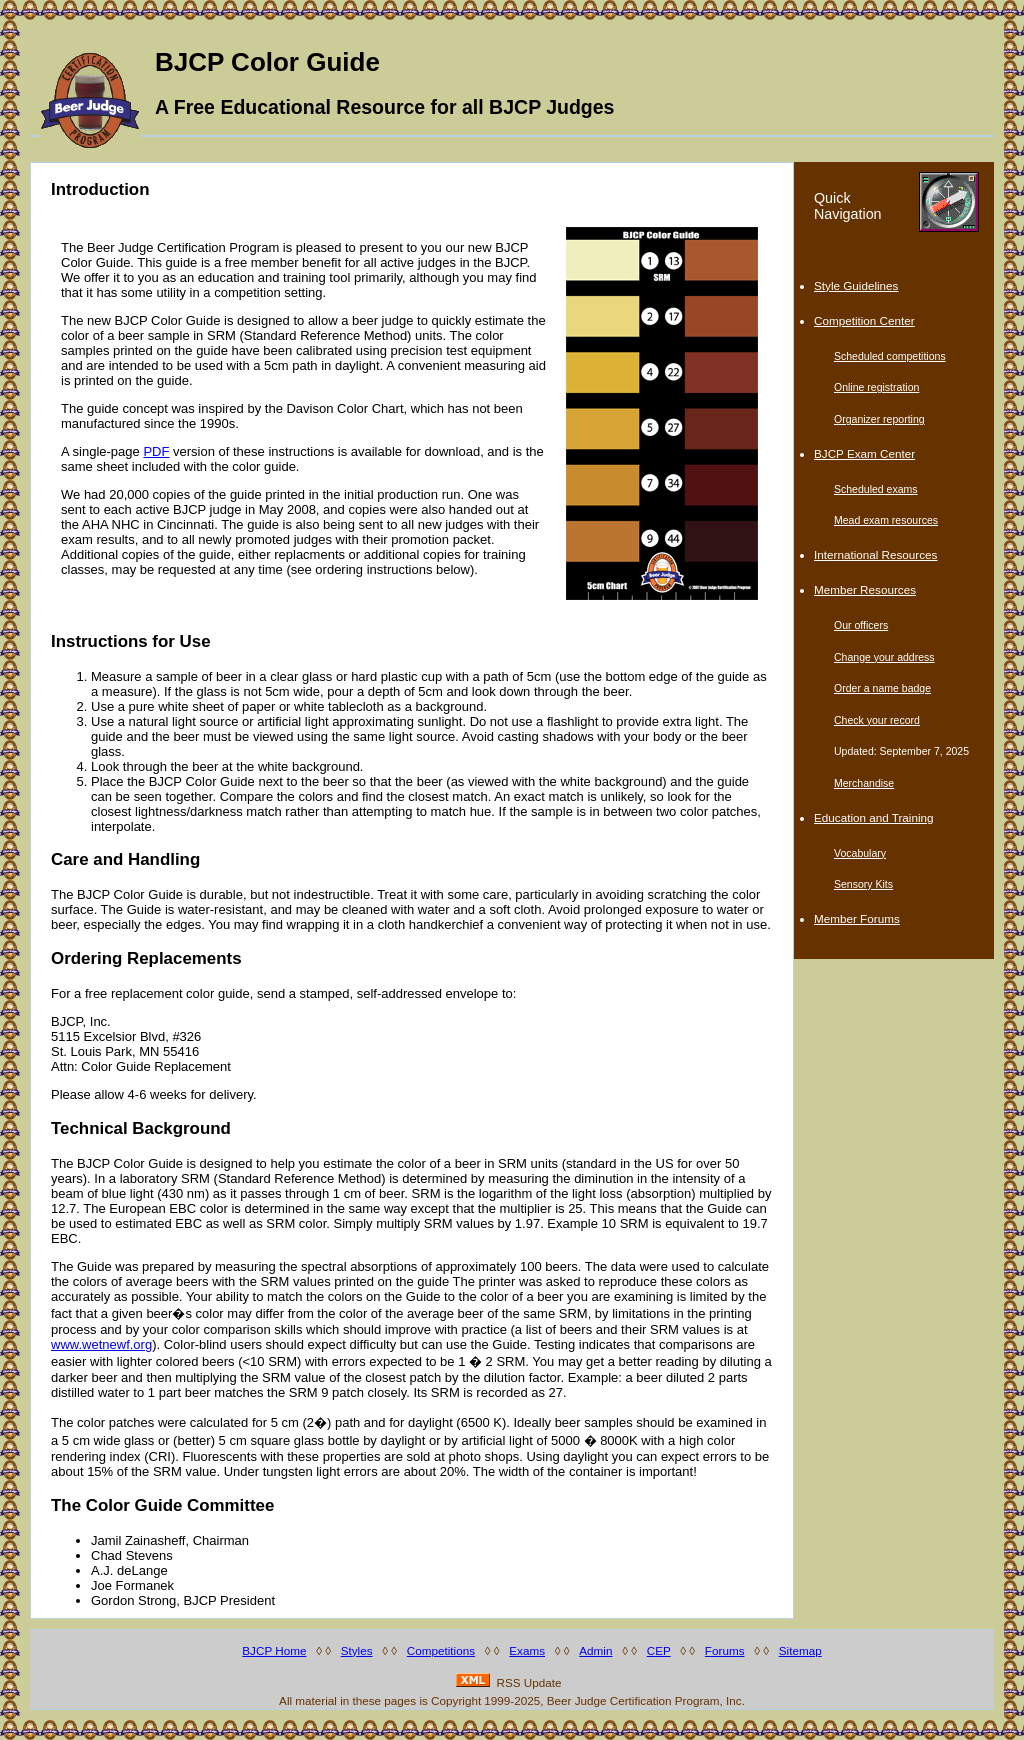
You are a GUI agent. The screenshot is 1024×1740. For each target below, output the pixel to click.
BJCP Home (274, 1650)
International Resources (875, 554)
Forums (725, 1650)
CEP (659, 1650)
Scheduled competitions (890, 356)
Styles (357, 1650)
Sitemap (800, 1650)
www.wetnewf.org (101, 1344)
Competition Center (864, 320)
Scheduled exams (876, 489)
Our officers (861, 625)
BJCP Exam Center (864, 453)
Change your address (884, 657)
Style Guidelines (856, 285)
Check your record (877, 720)
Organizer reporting (879, 419)
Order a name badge (882, 688)
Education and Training (874, 817)
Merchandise (864, 783)
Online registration (876, 387)
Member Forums (857, 918)
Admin (595, 1650)
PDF (156, 451)
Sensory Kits (863, 884)
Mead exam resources (886, 520)
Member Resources (865, 589)
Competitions (441, 1650)
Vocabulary (860, 853)
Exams (527, 1650)
